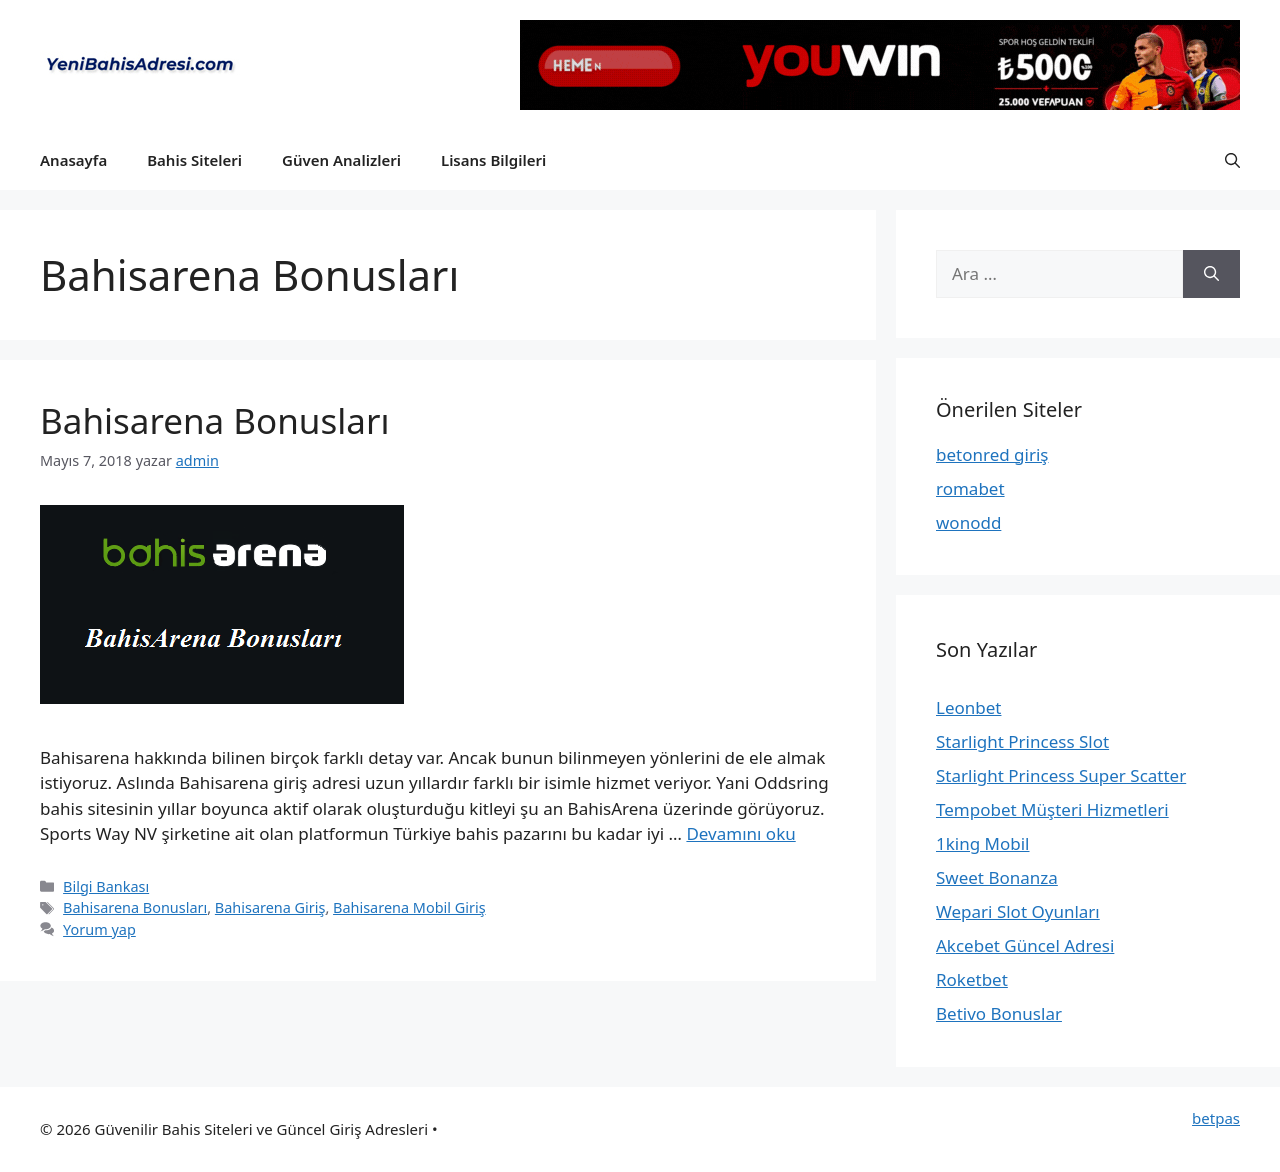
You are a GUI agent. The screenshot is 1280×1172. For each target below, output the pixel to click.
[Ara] (1211, 274)
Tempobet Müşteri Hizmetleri (1052, 809)
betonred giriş (992, 454)
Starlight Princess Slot (1022, 741)
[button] (1232, 160)
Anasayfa (73, 160)
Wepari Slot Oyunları (1018, 911)
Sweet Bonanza (997, 877)
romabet (970, 488)
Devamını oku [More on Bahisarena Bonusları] (740, 833)
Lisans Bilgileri (493, 160)
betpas (1216, 1118)
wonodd (968, 522)
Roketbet (972, 979)
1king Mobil (983, 843)
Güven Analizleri (341, 160)
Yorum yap (99, 929)
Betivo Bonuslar (999, 1013)
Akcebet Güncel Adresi (1025, 945)
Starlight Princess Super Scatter (1061, 775)
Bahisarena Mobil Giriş (409, 907)
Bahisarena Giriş (270, 907)
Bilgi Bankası (106, 886)
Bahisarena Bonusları (214, 420)
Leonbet (968, 707)
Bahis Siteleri (194, 160)
